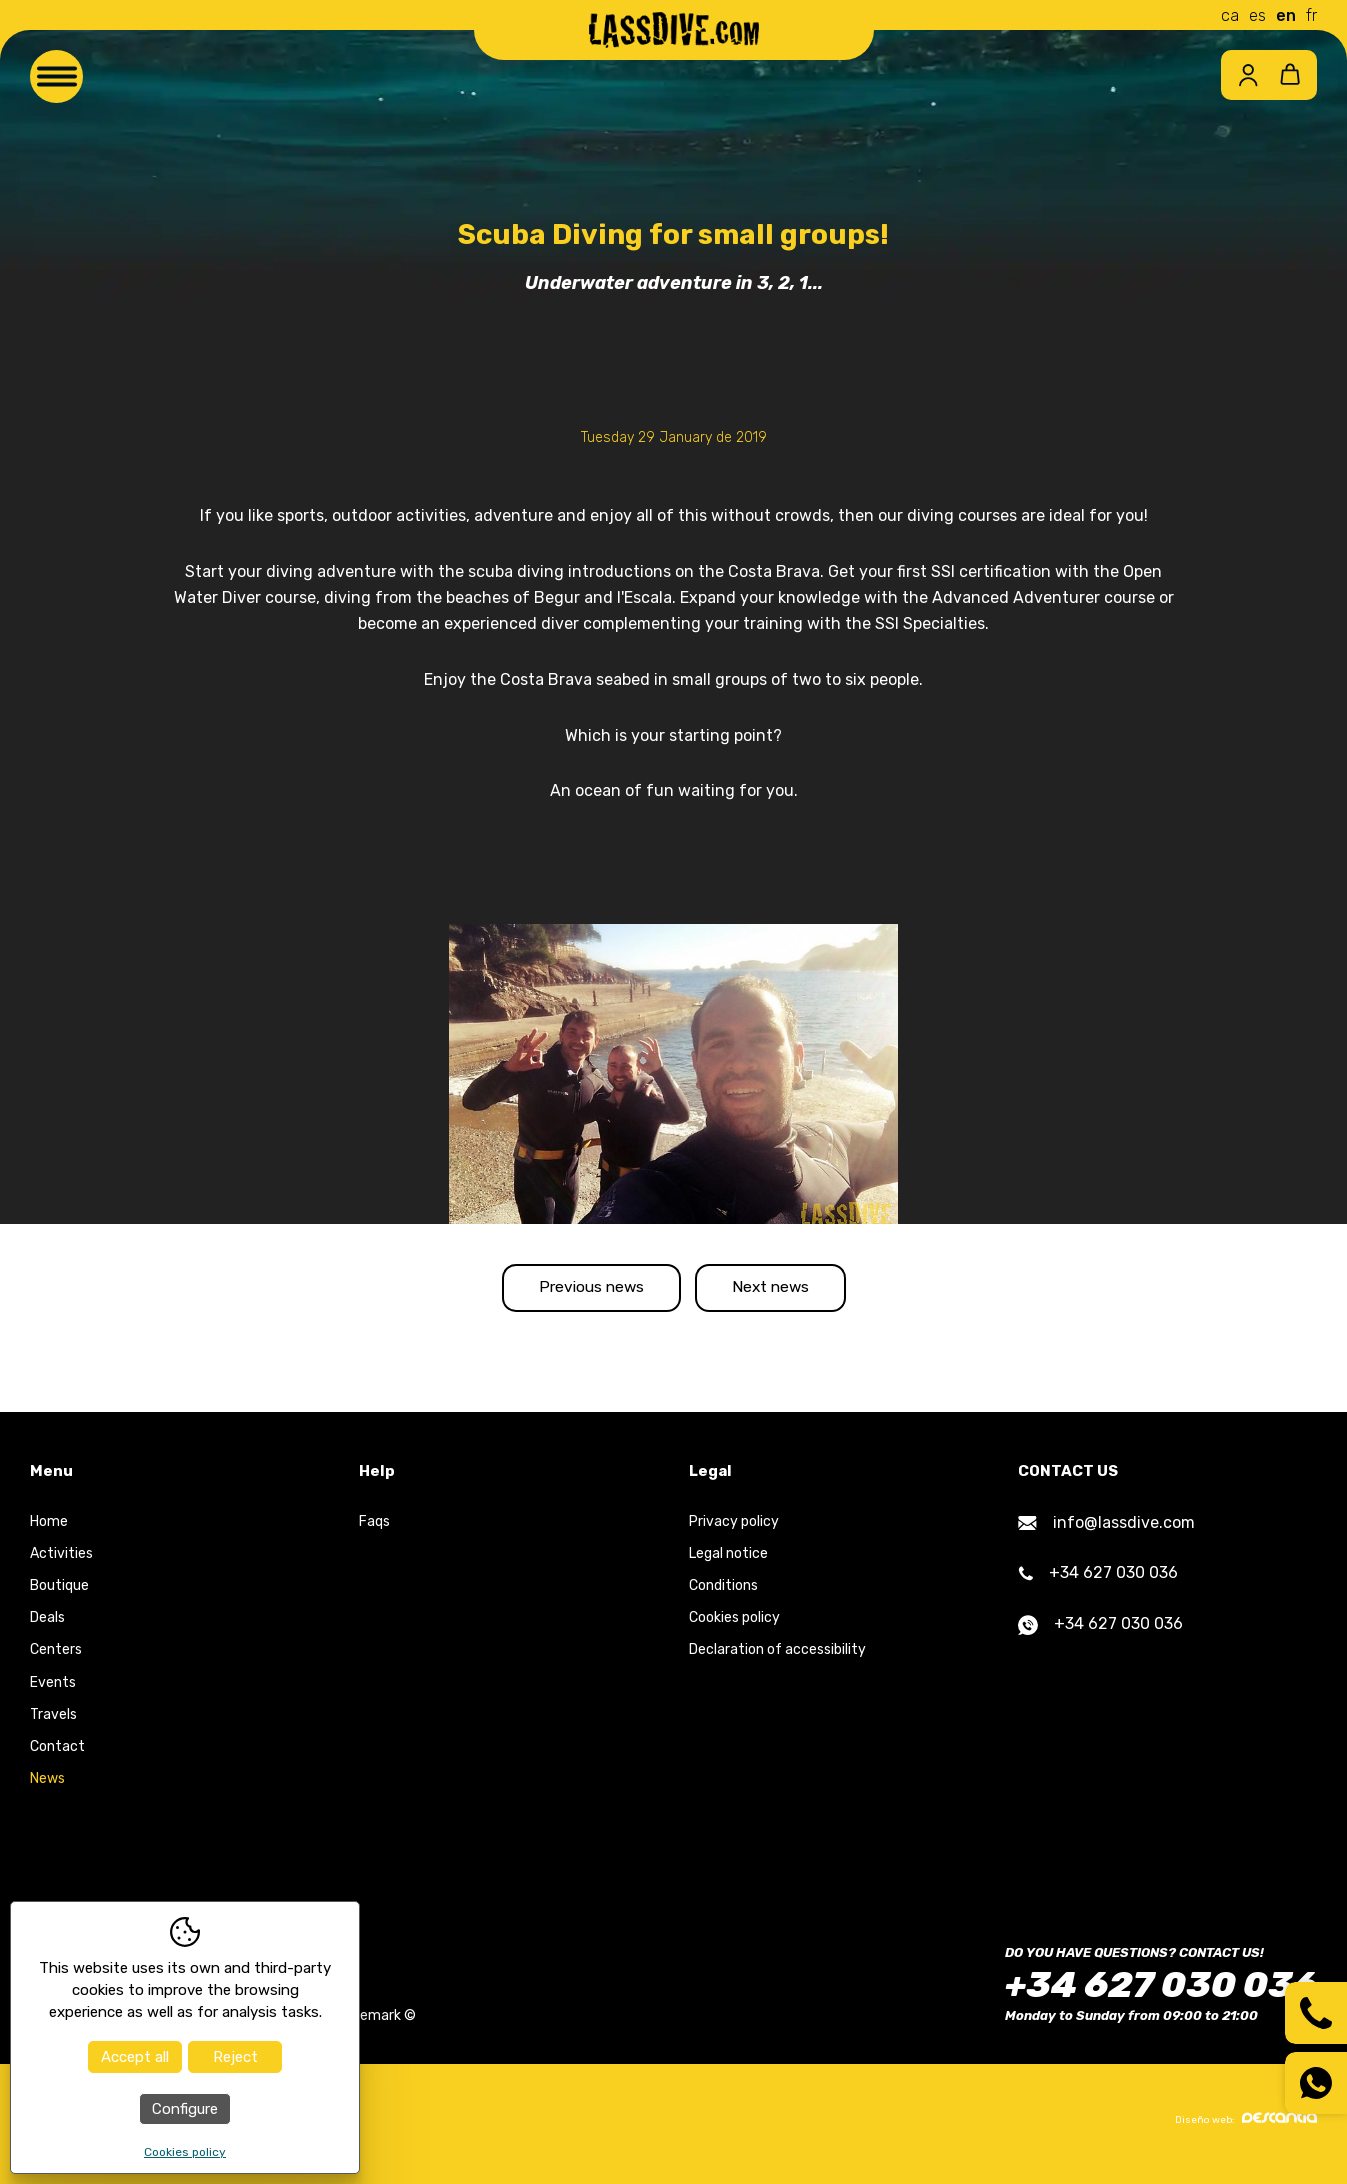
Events (53, 1689)
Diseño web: (1246, 2126)
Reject (235, 2057)
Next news (787, 1291)
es (1257, 15)
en (1286, 15)
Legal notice (728, 1561)
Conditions (723, 1593)
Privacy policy (734, 1528)
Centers (56, 1657)
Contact (57, 1754)
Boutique (59, 1593)
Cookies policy (734, 1625)
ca (1230, 15)
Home (49, 1528)
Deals (47, 1625)
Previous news (574, 1291)
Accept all (135, 2057)
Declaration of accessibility (777, 1657)
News (47, 1786)
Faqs (374, 1528)
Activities (61, 1561)
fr (1311, 15)
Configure (185, 2109)
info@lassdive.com (1106, 1529)
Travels (53, 1722)
